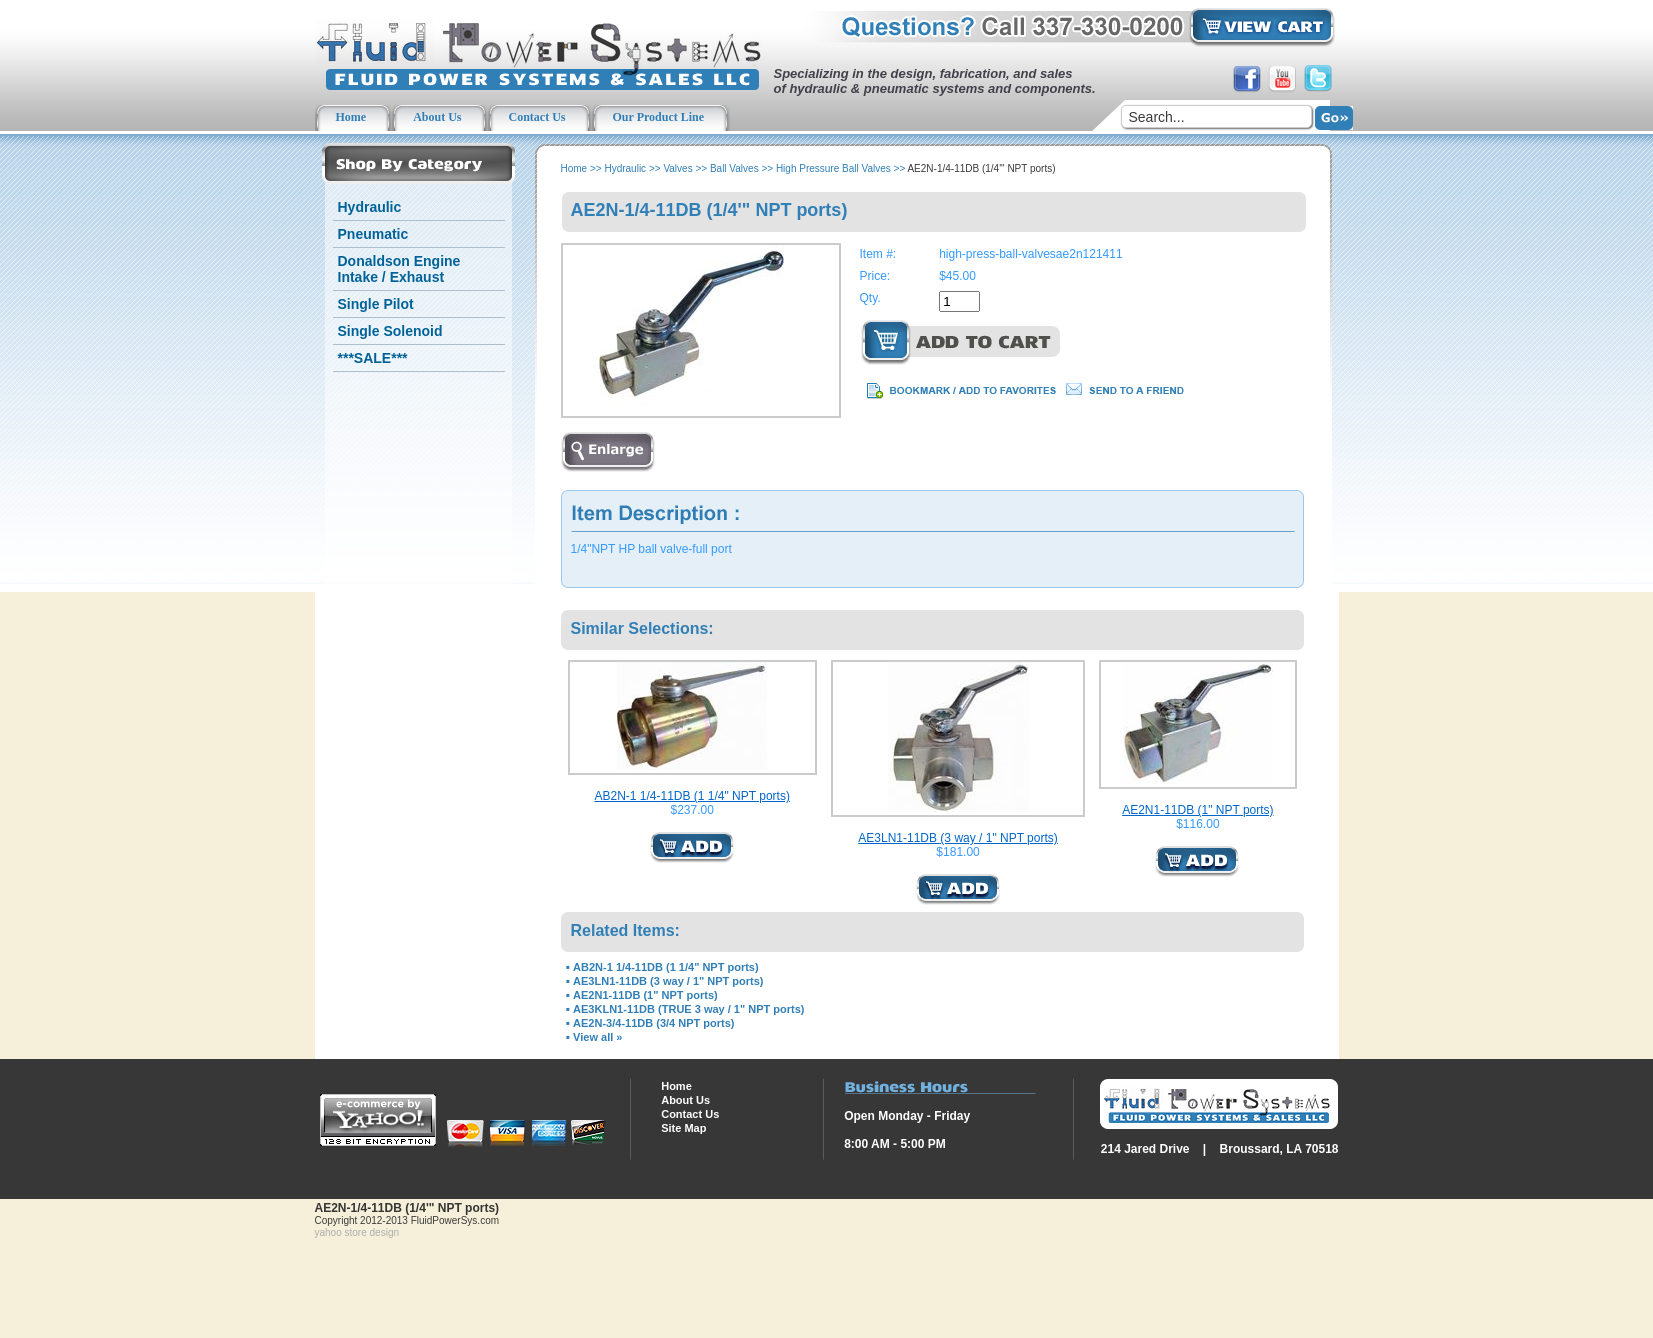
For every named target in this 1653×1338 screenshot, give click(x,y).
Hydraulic (370, 207)
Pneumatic (373, 234)
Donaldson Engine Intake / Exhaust (399, 269)
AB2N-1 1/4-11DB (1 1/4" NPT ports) (691, 796)
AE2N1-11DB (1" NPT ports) (1197, 810)
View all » (597, 1037)
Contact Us (690, 1114)
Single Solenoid (390, 331)
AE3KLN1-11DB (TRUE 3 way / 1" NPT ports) (688, 1009)
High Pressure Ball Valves (833, 168)
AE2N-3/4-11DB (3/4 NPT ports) (653, 1023)
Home (574, 168)
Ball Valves (734, 168)
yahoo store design (357, 1232)
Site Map (683, 1128)
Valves (677, 168)
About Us (685, 1100)
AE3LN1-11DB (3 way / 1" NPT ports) (957, 838)
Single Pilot (376, 304)
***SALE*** (373, 358)
